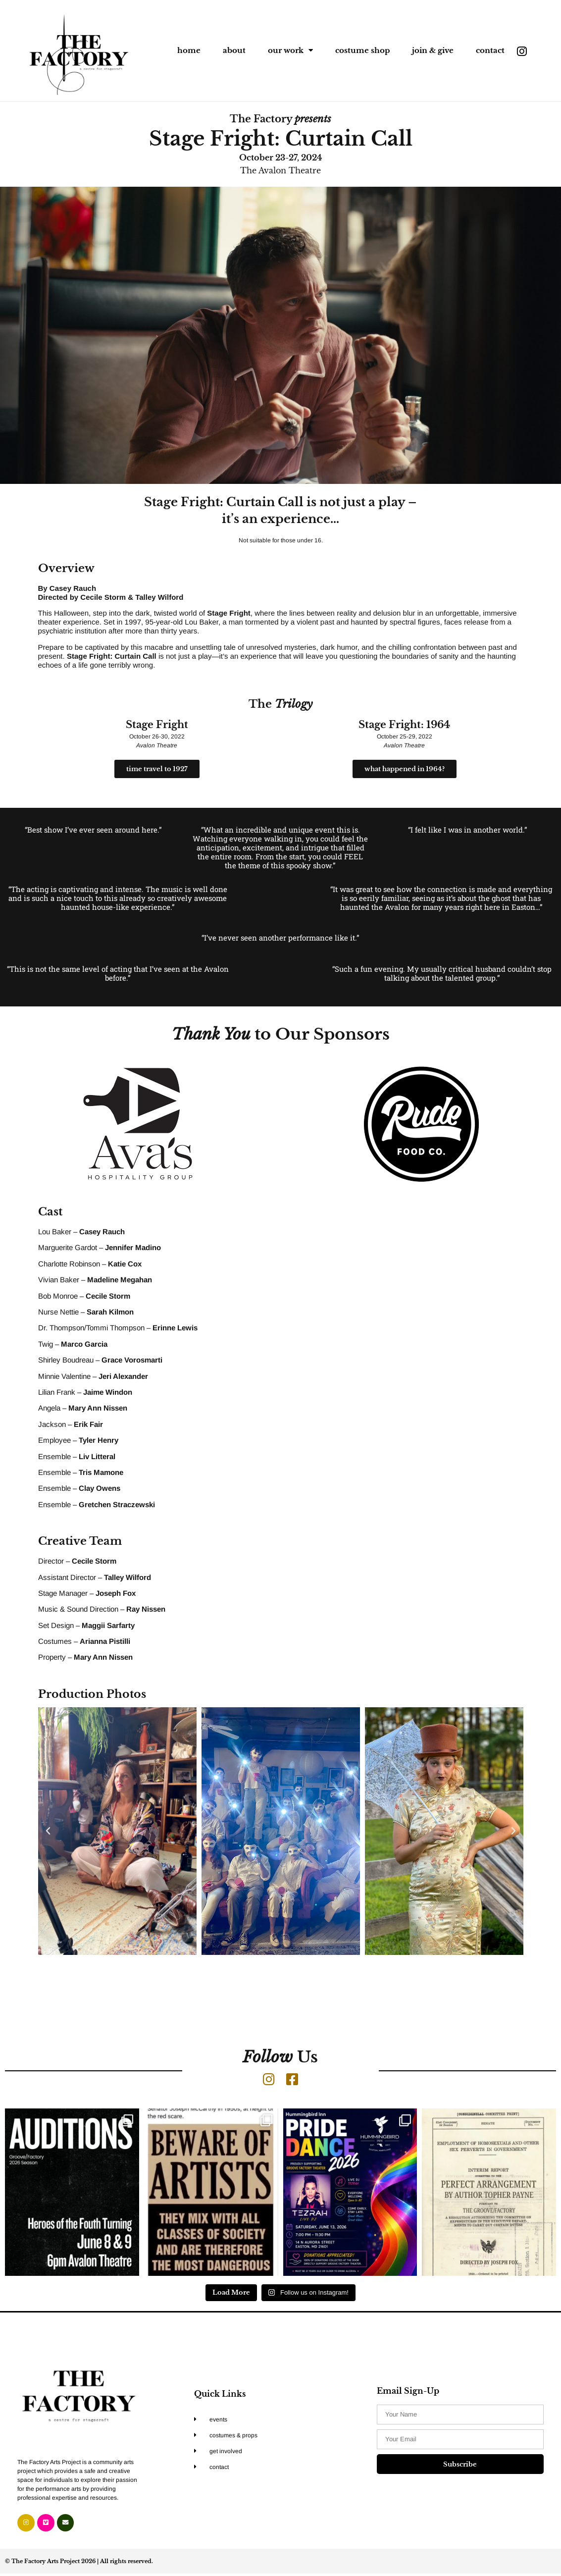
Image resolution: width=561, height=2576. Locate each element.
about (234, 50)
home (189, 50)
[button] (48, 1831)
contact (490, 50)
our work (290, 50)
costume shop (362, 50)
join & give (433, 50)
